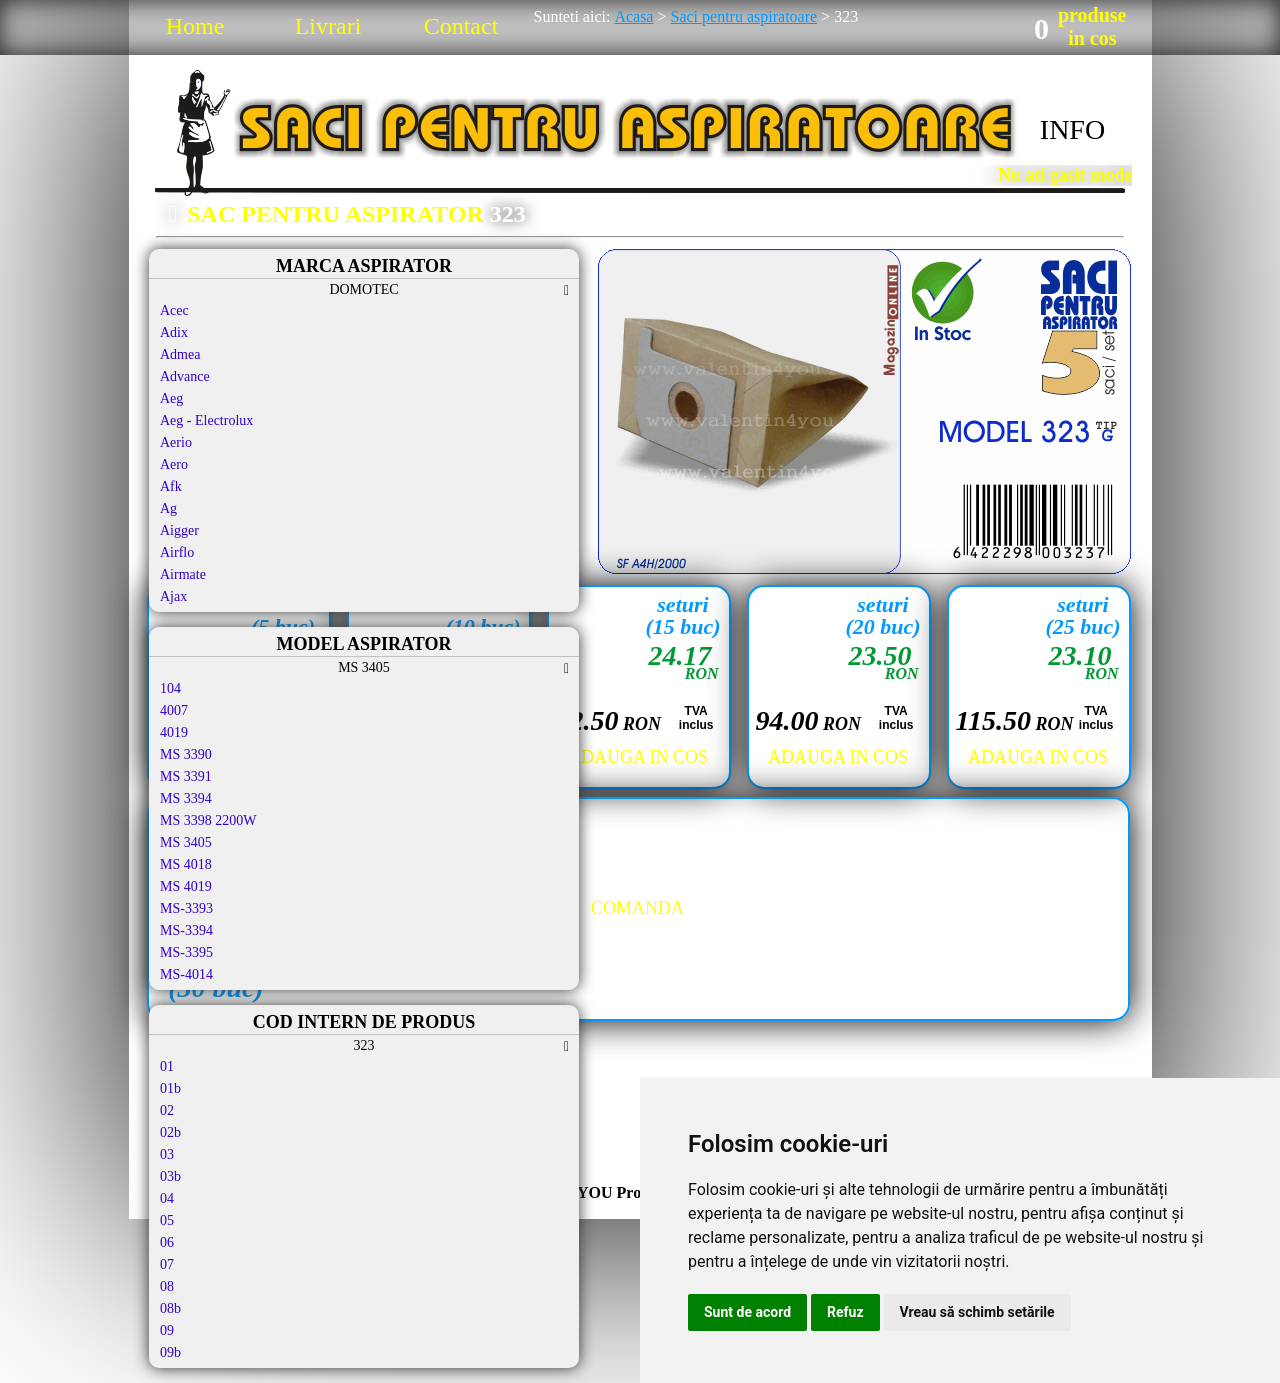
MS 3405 (186, 842)
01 (167, 1066)
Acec (174, 310)
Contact (461, 26)
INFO (1072, 129)
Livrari (328, 26)
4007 (174, 710)
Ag (168, 508)
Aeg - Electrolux (206, 420)
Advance (185, 376)
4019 (174, 732)
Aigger (179, 530)
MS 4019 (186, 886)
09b (170, 1352)
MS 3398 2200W (208, 820)
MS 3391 (186, 776)
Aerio (176, 442)
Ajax (173, 596)
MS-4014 (186, 974)
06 (167, 1242)
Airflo (177, 552)
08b (170, 1308)
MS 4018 (186, 864)
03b (170, 1176)
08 (167, 1286)
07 (167, 1264)
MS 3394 (186, 798)
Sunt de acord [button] (747, 1312)
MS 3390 (186, 754)
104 (170, 688)
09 (167, 1330)
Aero (174, 464)
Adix (174, 332)
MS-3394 (186, 930)
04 (167, 1198)
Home (195, 26)
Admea (180, 354)
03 (167, 1154)
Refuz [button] (845, 1312)
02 (167, 1110)
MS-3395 (186, 952)
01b (170, 1088)
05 (167, 1220)
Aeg (171, 398)
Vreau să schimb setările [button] (977, 1312)
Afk (171, 486)
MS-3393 (186, 908)
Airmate (183, 574)
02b (170, 1132)
